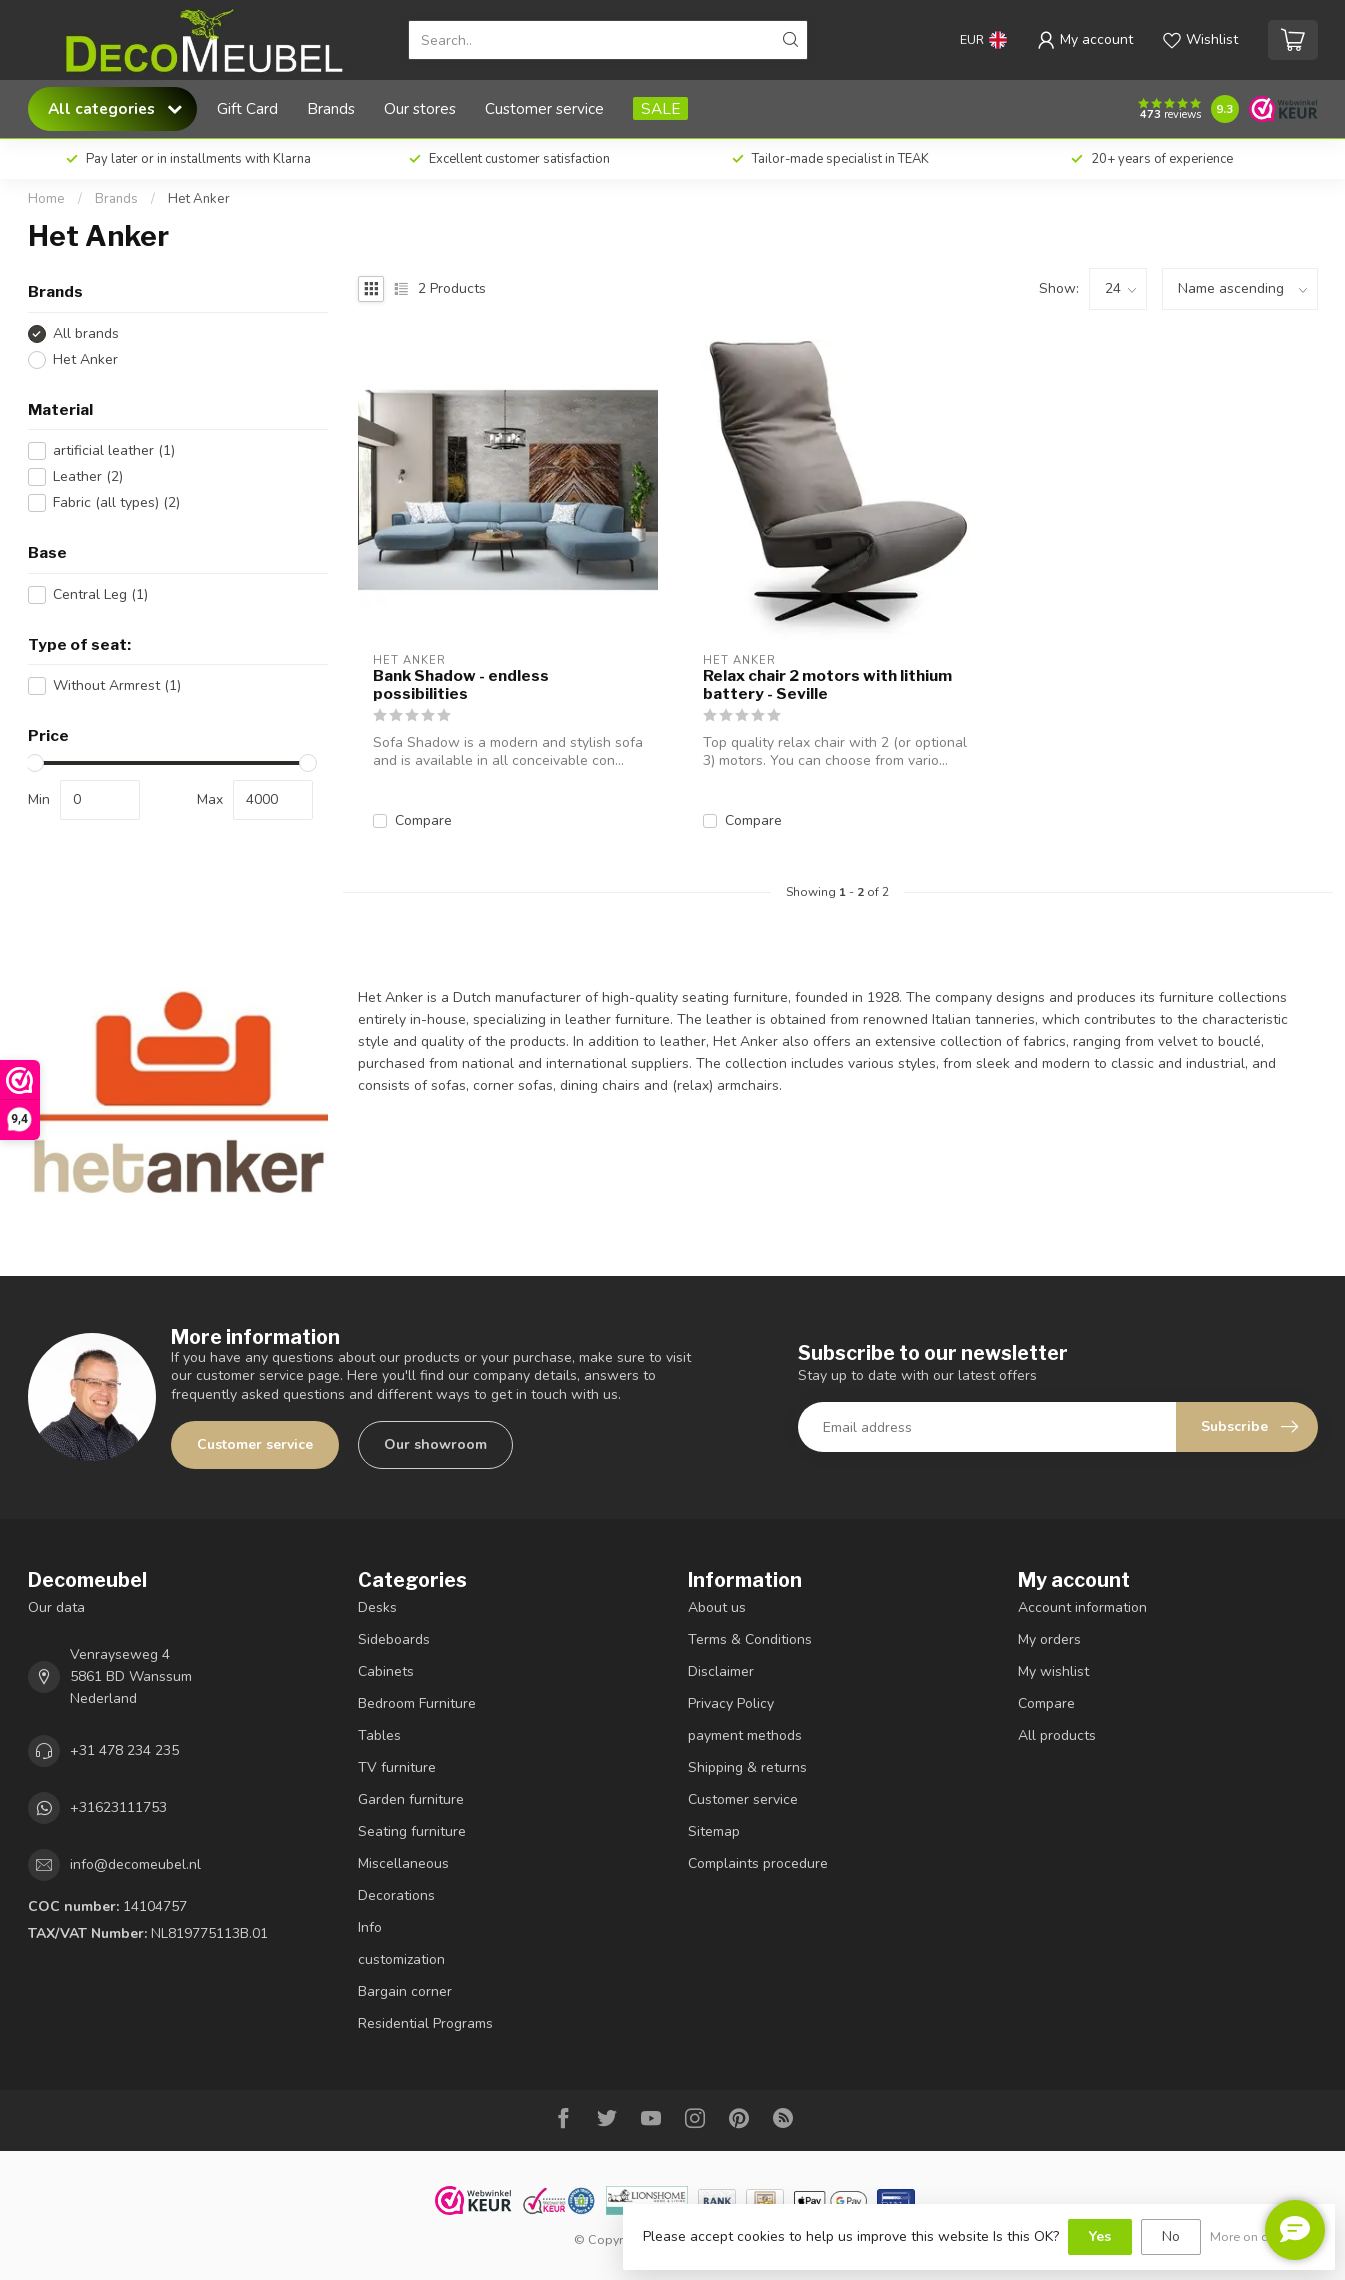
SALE (660, 108)
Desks (377, 1607)
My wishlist (1053, 1671)
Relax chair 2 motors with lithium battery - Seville (827, 685)
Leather (88, 476)
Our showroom (435, 1444)
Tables (379, 1735)
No (1171, 2236)
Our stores (420, 108)
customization (401, 1959)
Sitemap (714, 1831)
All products (1057, 1735)
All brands (86, 333)
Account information (1082, 1607)
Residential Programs (425, 2023)
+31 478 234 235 (124, 1750)
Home (46, 199)
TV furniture (397, 1767)
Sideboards (394, 1639)
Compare (423, 820)
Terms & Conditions (750, 1639)
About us (717, 1607)
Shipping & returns (747, 1767)
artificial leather (114, 450)
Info (370, 1927)
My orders (1049, 1639)
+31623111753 (118, 1807)
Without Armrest (117, 685)
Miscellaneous (403, 1863)
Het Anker (199, 199)
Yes (1100, 2236)
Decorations (396, 1895)
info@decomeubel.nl (135, 1864)
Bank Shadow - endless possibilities (461, 685)
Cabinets (386, 1671)
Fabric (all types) (116, 502)
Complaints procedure (758, 1863)
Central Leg (100, 594)
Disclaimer (721, 1671)
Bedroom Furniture (417, 1703)
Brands (331, 108)
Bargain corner (405, 1991)
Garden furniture (411, 1799)
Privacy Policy (731, 1703)
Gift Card (247, 108)
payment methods (745, 1735)
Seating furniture (412, 1831)
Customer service (544, 108)
